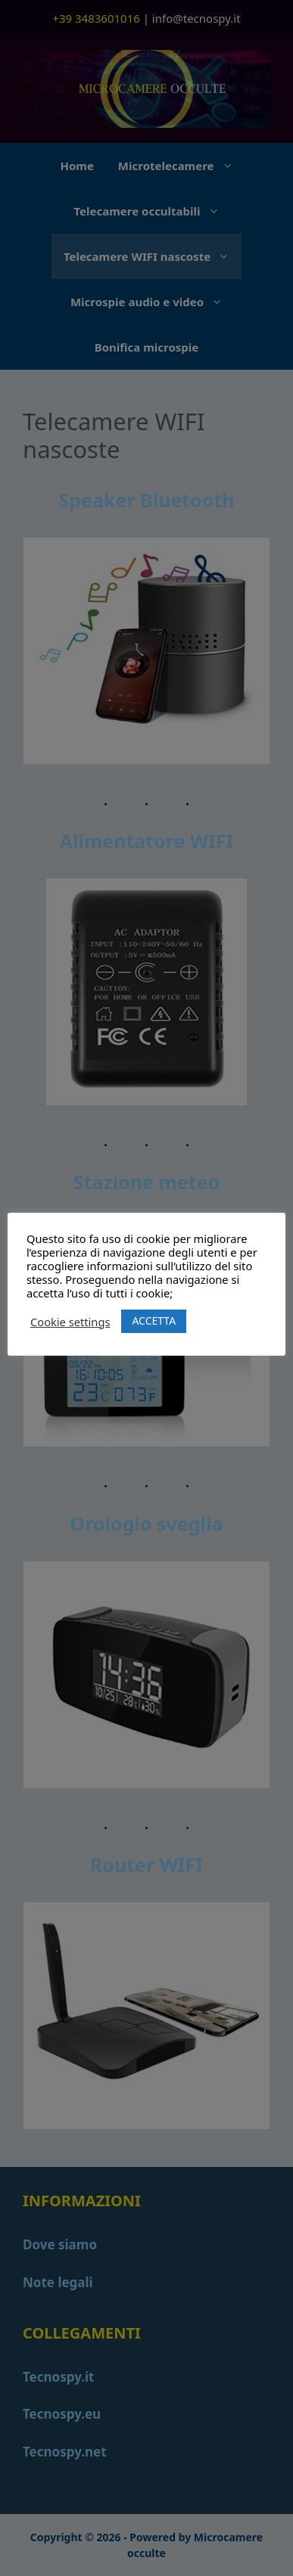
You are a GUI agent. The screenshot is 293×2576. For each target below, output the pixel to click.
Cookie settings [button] (70, 1321)
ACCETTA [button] (154, 1320)
